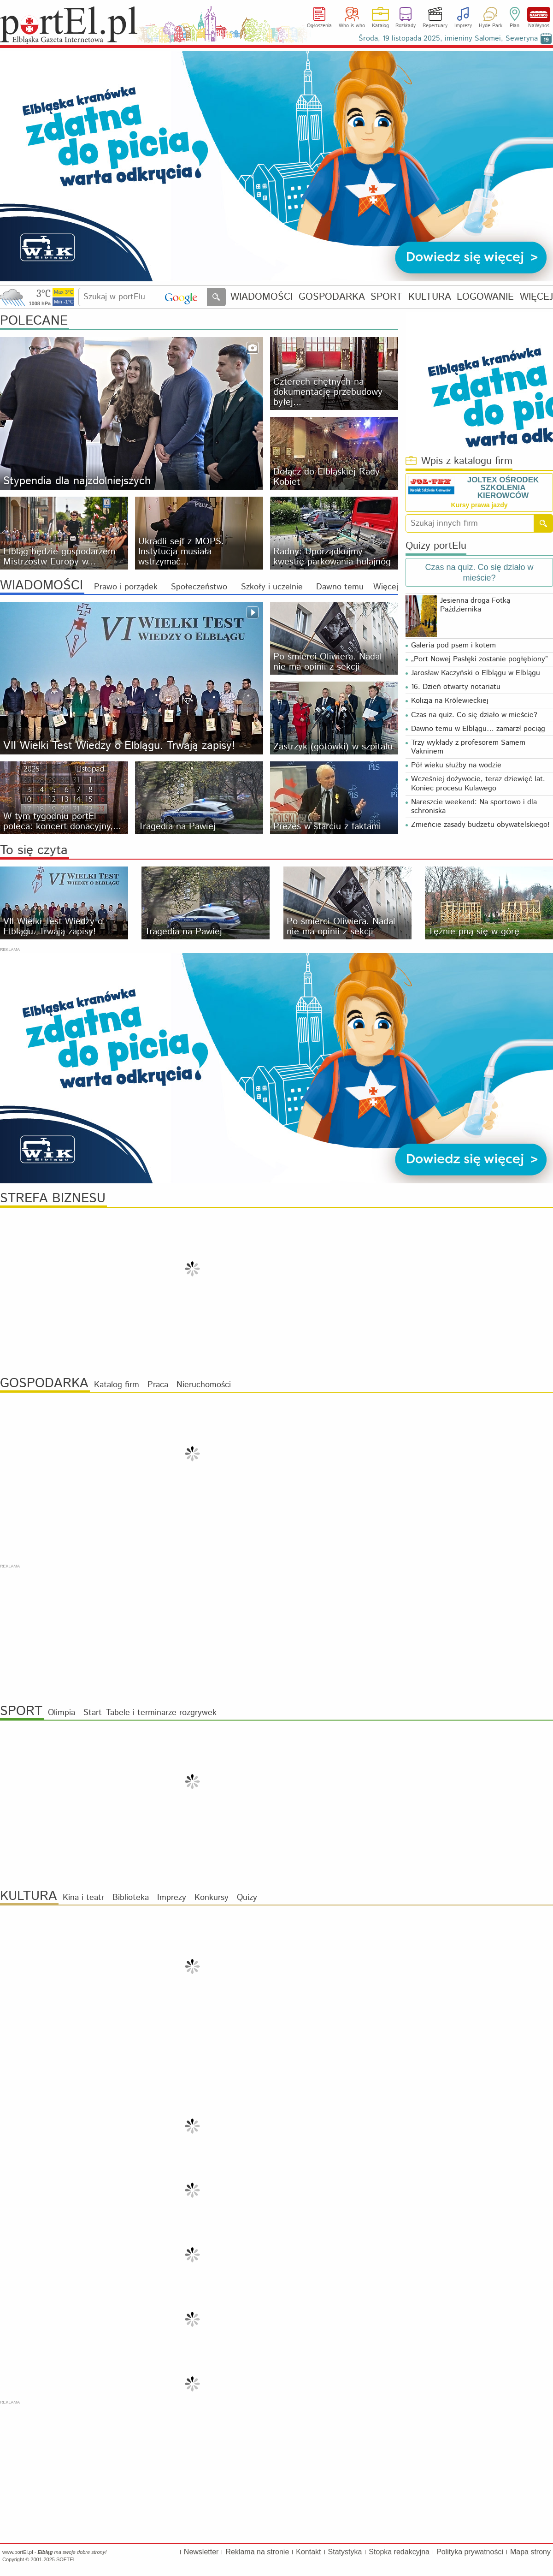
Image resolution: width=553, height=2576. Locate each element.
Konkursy (211, 1898)
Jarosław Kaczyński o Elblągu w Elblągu (475, 673)
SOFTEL (66, 2559)
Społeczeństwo (199, 587)
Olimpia (61, 1713)
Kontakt (308, 2552)
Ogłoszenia (319, 26)
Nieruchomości (203, 1385)
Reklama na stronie (257, 2552)
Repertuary (435, 26)
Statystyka (345, 2552)
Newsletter (201, 2552)
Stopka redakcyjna (399, 2552)
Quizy (247, 1898)
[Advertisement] (276, 1633)
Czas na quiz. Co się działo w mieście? (474, 715)
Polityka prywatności (469, 2552)
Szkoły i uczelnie (272, 587)
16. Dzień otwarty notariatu (455, 687)
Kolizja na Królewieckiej (449, 700)
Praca (157, 1385)
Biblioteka (130, 1898)
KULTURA (429, 297)
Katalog (380, 26)
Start (92, 1713)
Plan (514, 26)
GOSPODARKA (332, 297)
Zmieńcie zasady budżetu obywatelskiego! (480, 824)
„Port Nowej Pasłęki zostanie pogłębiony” (479, 659)
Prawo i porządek (126, 587)
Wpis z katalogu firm (459, 461)
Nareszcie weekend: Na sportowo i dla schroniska (474, 806)
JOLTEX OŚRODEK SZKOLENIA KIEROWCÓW (503, 487)
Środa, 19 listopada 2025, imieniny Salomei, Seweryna (448, 38)
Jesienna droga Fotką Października (475, 605)
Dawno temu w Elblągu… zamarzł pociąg (478, 729)
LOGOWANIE (485, 297)
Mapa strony (530, 2552)
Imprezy (463, 26)
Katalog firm (116, 1385)
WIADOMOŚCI (261, 297)
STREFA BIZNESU (53, 1198)
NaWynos (538, 14)
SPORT (386, 297)
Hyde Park (490, 26)
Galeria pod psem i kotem (455, 645)
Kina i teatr (83, 1898)
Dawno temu (340, 587)
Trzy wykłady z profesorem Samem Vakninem (468, 747)
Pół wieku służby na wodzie (456, 765)
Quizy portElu (436, 546)
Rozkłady (405, 26)
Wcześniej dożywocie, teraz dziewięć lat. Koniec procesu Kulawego (478, 783)
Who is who (352, 26)
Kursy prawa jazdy (479, 505)
